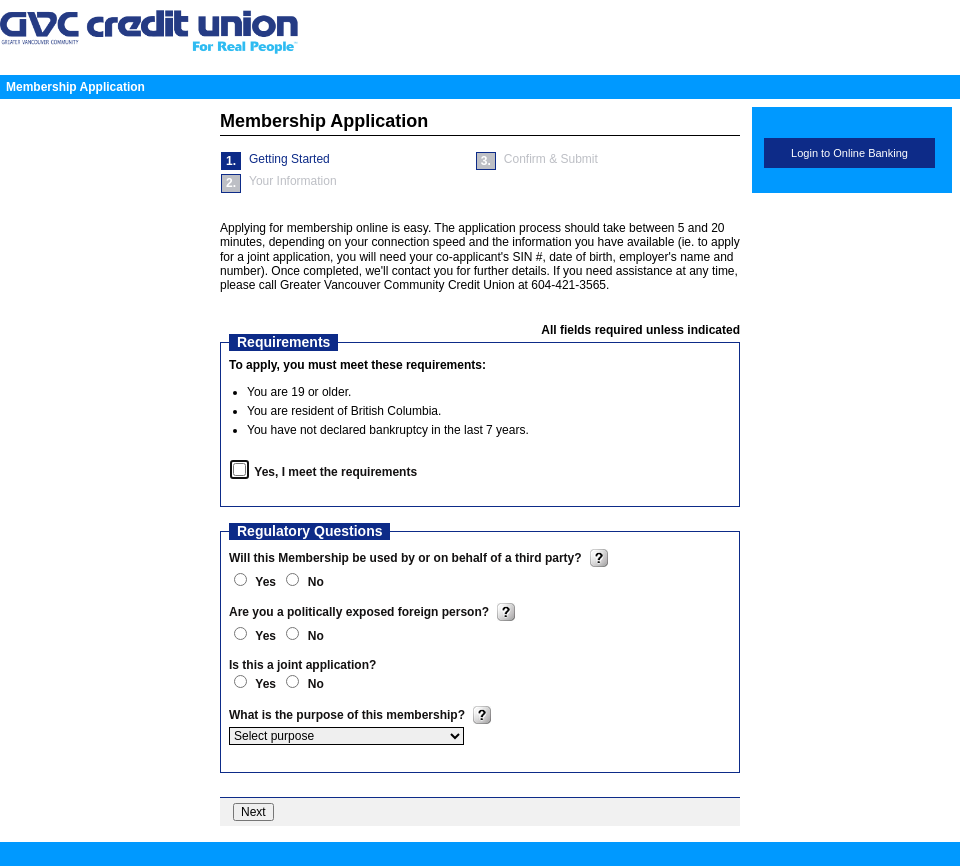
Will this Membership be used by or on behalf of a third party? (407, 558)
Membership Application (75, 87)
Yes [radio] (267, 582)
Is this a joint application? (302, 665)
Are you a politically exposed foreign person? (360, 612)
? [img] (599, 558)
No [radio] (316, 582)
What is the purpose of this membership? (348, 715)
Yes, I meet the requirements (335, 472)
